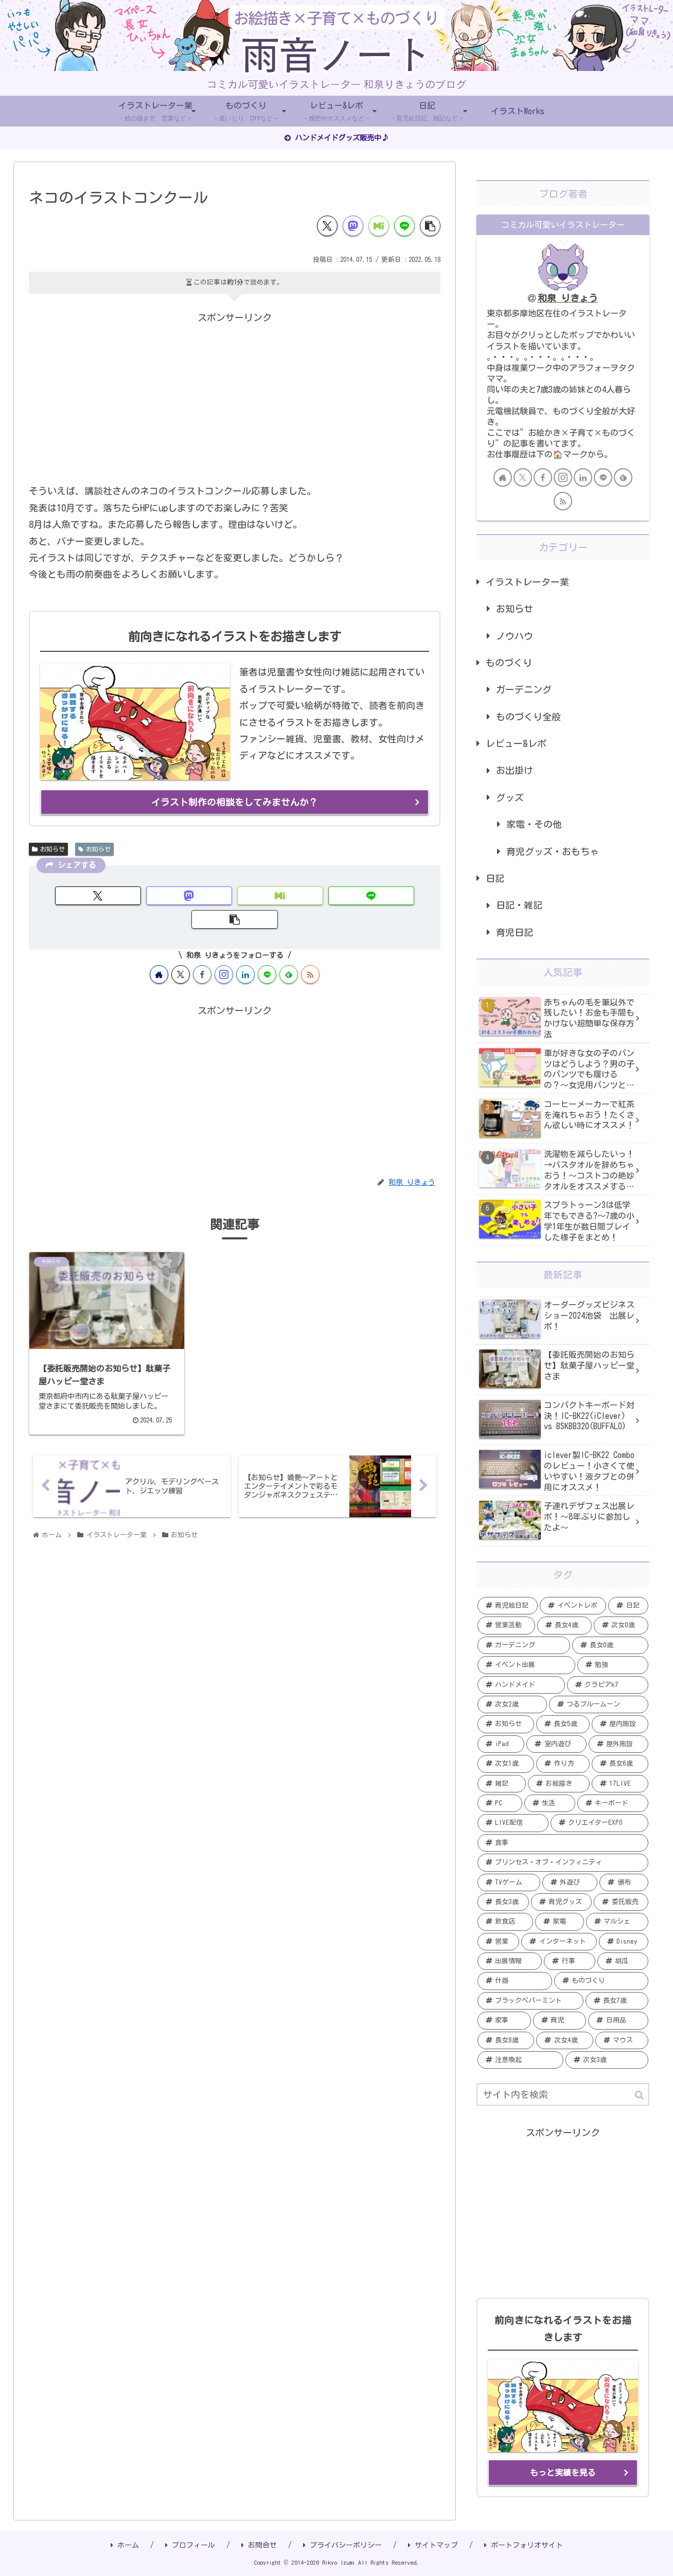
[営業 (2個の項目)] (498, 1941)
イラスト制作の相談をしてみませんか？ (234, 802)
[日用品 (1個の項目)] (618, 2020)
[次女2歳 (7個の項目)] (512, 1704)
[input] (562, 2094)
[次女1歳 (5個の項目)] (505, 1763)
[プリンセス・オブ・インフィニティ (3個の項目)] (562, 1862)
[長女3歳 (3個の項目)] (503, 1902)
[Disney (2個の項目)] (623, 1941)
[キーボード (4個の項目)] (612, 1803)
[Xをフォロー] (180, 950)
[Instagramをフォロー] (224, 950)
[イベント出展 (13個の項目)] (526, 1665)
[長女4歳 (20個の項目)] (564, 1625)
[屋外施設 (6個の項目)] (618, 1744)
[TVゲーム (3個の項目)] (508, 1882)
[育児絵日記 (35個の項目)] (507, 1605)
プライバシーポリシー (342, 2545)
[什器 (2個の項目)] (514, 1980)
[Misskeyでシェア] (378, 226)
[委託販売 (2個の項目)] (621, 1902)
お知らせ (48, 848)
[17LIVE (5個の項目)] (620, 1783)
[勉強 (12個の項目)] (612, 1665)
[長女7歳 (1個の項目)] (617, 2001)
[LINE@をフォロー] (267, 950)
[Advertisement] (234, 398)
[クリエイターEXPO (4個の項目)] (599, 1823)
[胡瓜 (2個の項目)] (622, 1961)
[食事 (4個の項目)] (562, 1843)
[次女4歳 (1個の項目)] (564, 2040)
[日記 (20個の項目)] (628, 1605)
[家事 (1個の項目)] (504, 2020)
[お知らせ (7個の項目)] (505, 1724)
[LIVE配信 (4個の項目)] (512, 1823)
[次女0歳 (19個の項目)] (621, 1625)
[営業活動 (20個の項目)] (506, 1625)
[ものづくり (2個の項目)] (601, 1980)
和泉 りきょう (568, 298)
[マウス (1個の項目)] (621, 2040)
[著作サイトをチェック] (159, 950)
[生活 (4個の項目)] (549, 1803)
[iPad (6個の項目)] (500, 1744)
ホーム (125, 2545)
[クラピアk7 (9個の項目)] (607, 1685)
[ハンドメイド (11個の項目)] (521, 1685)
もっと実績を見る (563, 2472)
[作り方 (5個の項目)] (562, 1763)
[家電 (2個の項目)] (559, 1921)
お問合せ (259, 2545)
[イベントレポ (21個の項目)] (573, 1605)
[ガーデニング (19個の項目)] (523, 1645)
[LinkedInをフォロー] (245, 950)
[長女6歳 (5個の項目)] (620, 1763)
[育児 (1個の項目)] (560, 2020)
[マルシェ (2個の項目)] (617, 1921)
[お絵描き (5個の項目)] (559, 1783)
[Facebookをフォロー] (202, 950)
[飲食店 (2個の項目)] (505, 1921)
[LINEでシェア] (404, 226)
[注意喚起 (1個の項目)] (520, 2060)
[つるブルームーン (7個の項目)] (598, 1704)
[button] (430, 226)
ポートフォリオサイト (523, 2545)
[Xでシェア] (327, 226)
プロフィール (190, 2545)
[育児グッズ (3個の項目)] (561, 1902)
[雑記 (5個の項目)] (501, 1783)
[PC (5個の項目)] (499, 1803)
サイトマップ (433, 2545)
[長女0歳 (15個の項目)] (610, 1645)
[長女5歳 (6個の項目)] (563, 1724)
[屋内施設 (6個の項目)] (620, 1724)
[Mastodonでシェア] (353, 226)
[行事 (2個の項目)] (569, 1961)
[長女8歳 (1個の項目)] (505, 2040)
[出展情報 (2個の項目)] (509, 1961)
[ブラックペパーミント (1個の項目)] (530, 2001)
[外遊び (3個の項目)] (570, 1882)
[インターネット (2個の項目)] (558, 1941)
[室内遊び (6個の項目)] (556, 1744)
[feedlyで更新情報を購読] (288, 950)
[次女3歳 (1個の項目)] (606, 2060)
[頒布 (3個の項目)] (623, 1882)
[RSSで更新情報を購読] (310, 950)
